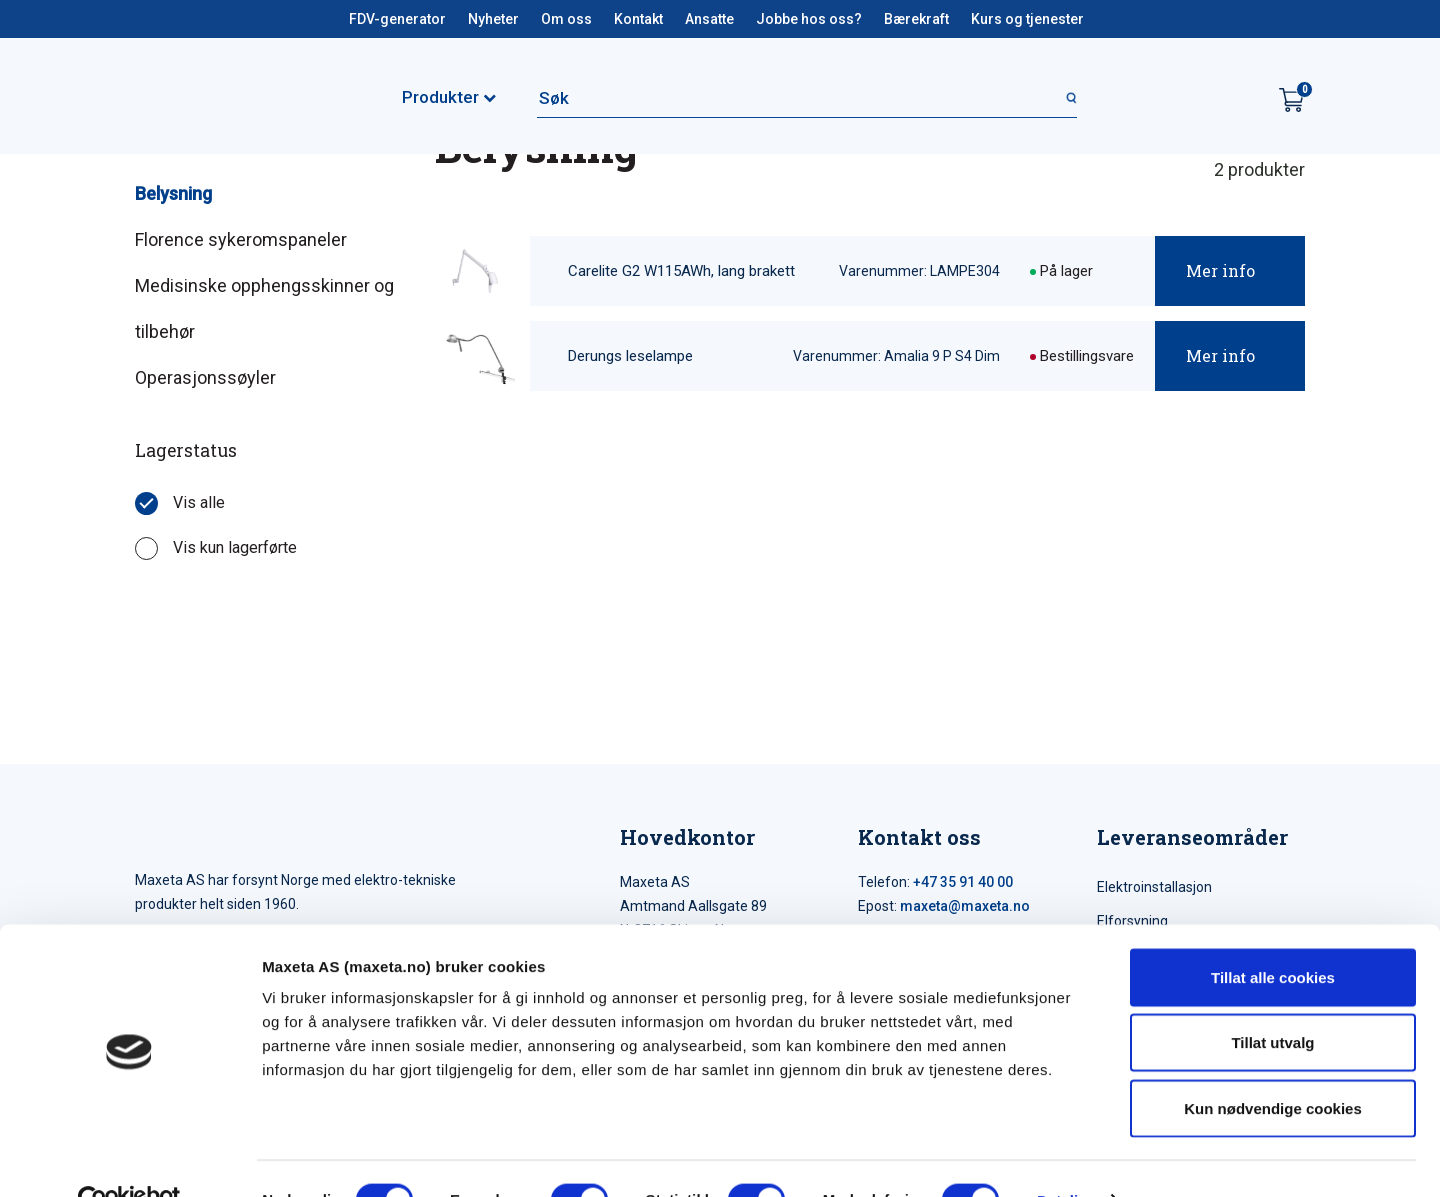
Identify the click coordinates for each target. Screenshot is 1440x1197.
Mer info (1220, 270)
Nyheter (493, 19)
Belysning (173, 193)
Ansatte (709, 19)
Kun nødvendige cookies (1273, 1065)
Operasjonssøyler (205, 377)
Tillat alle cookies (1273, 934)
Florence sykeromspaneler (241, 239)
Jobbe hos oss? (809, 19)
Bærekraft (916, 19)
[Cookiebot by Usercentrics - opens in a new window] (129, 1158)
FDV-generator (397, 19)
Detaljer (1065, 1157)
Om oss (566, 19)
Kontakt (638, 19)
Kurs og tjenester (1027, 19)
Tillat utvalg (1272, 1000)
